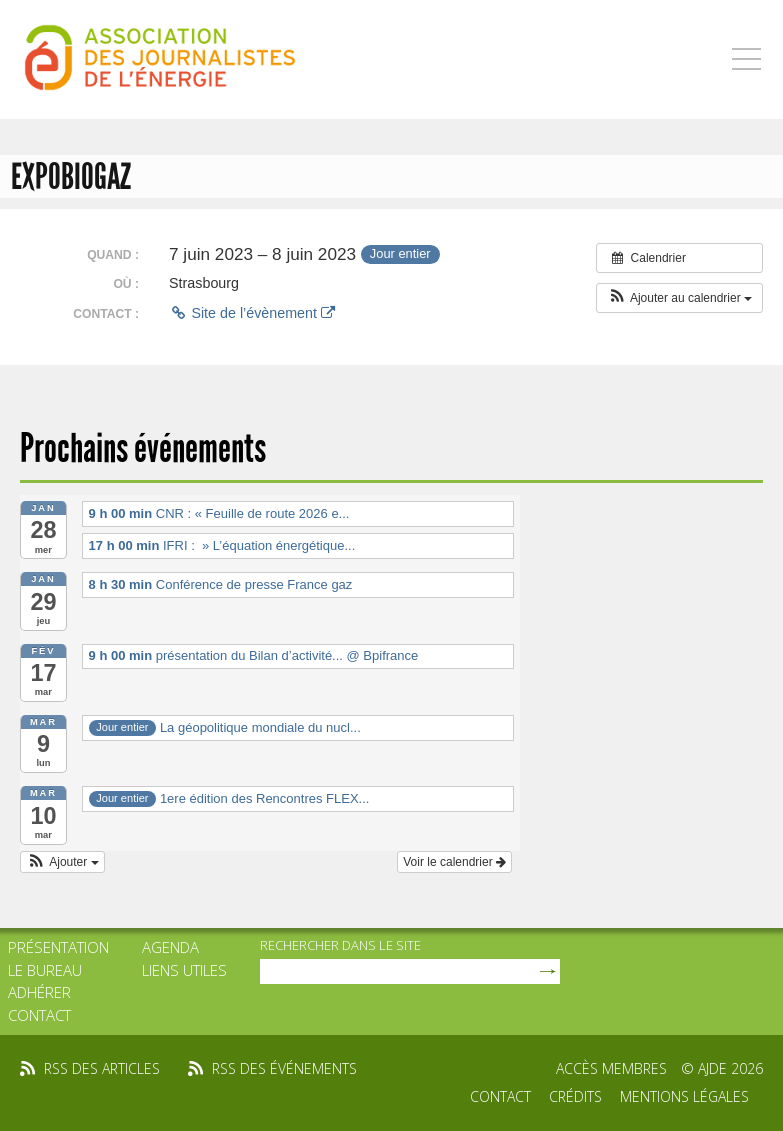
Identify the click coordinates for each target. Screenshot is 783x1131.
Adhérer (39, 992)
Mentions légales (684, 1096)
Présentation (58, 947)
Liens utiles (184, 970)
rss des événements (284, 1068)
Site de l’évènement (252, 313)
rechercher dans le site (340, 945)
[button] (679, 298)
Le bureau (45, 970)
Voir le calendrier (454, 862)
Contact (39, 1015)
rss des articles (102, 1068)
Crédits (575, 1096)
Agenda (170, 947)
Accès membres (611, 1068)
